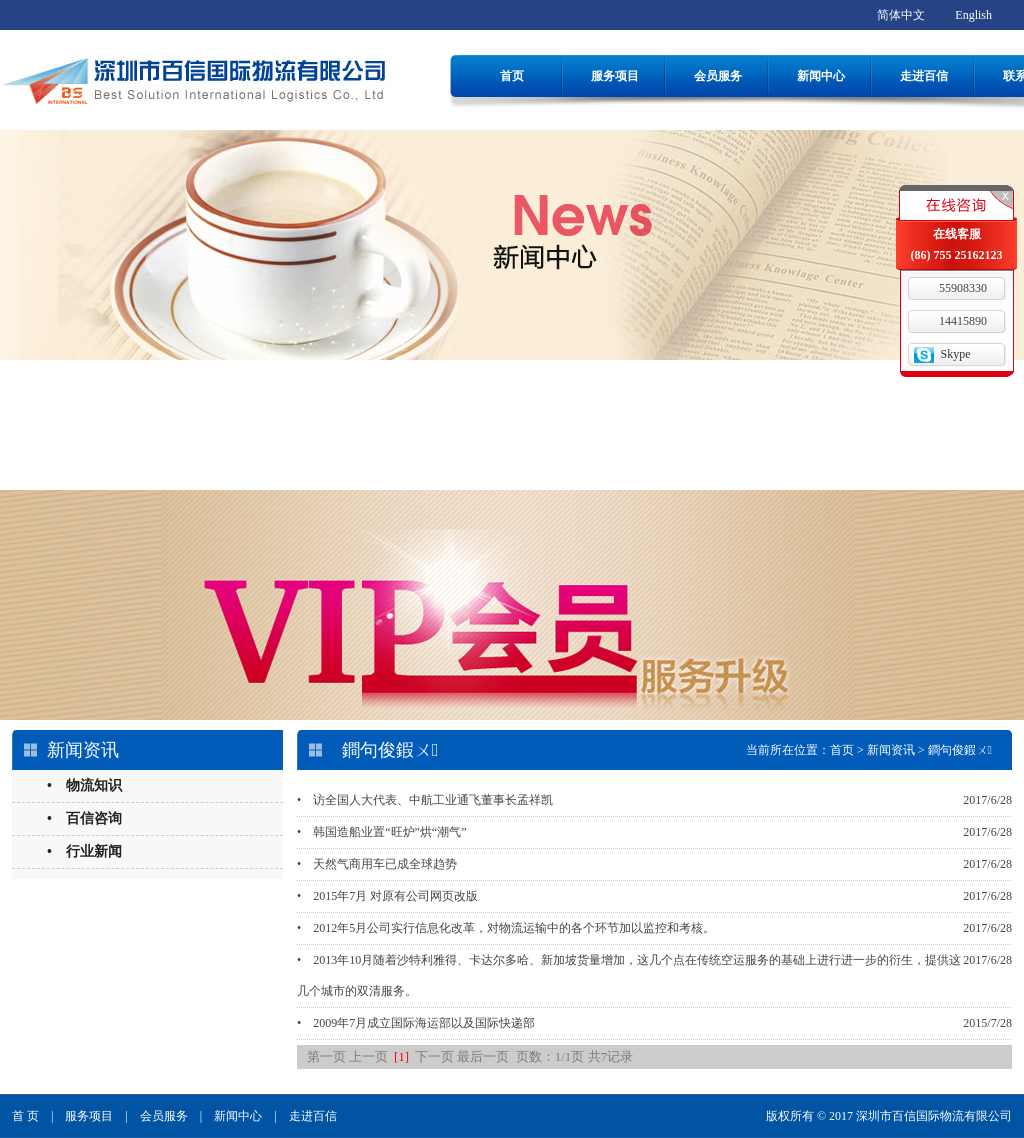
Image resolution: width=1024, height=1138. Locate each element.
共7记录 (611, 1056)
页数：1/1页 (550, 1056)
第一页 (326, 1056)
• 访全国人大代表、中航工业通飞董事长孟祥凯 (425, 800)
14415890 (963, 321)
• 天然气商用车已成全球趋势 (377, 864)
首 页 (25, 1116)
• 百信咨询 (84, 818)
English (973, 15)
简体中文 (901, 15)
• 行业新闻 (84, 851)
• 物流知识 (84, 785)
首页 (512, 76)
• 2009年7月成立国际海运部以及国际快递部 (416, 1023)
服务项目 (615, 76)
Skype (956, 354)
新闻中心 (821, 76)
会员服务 (718, 76)
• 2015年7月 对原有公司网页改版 (387, 896)
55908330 (963, 288)
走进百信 (924, 76)
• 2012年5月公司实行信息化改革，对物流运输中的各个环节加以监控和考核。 (506, 928)
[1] (401, 1056)
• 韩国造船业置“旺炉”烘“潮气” (382, 832)
